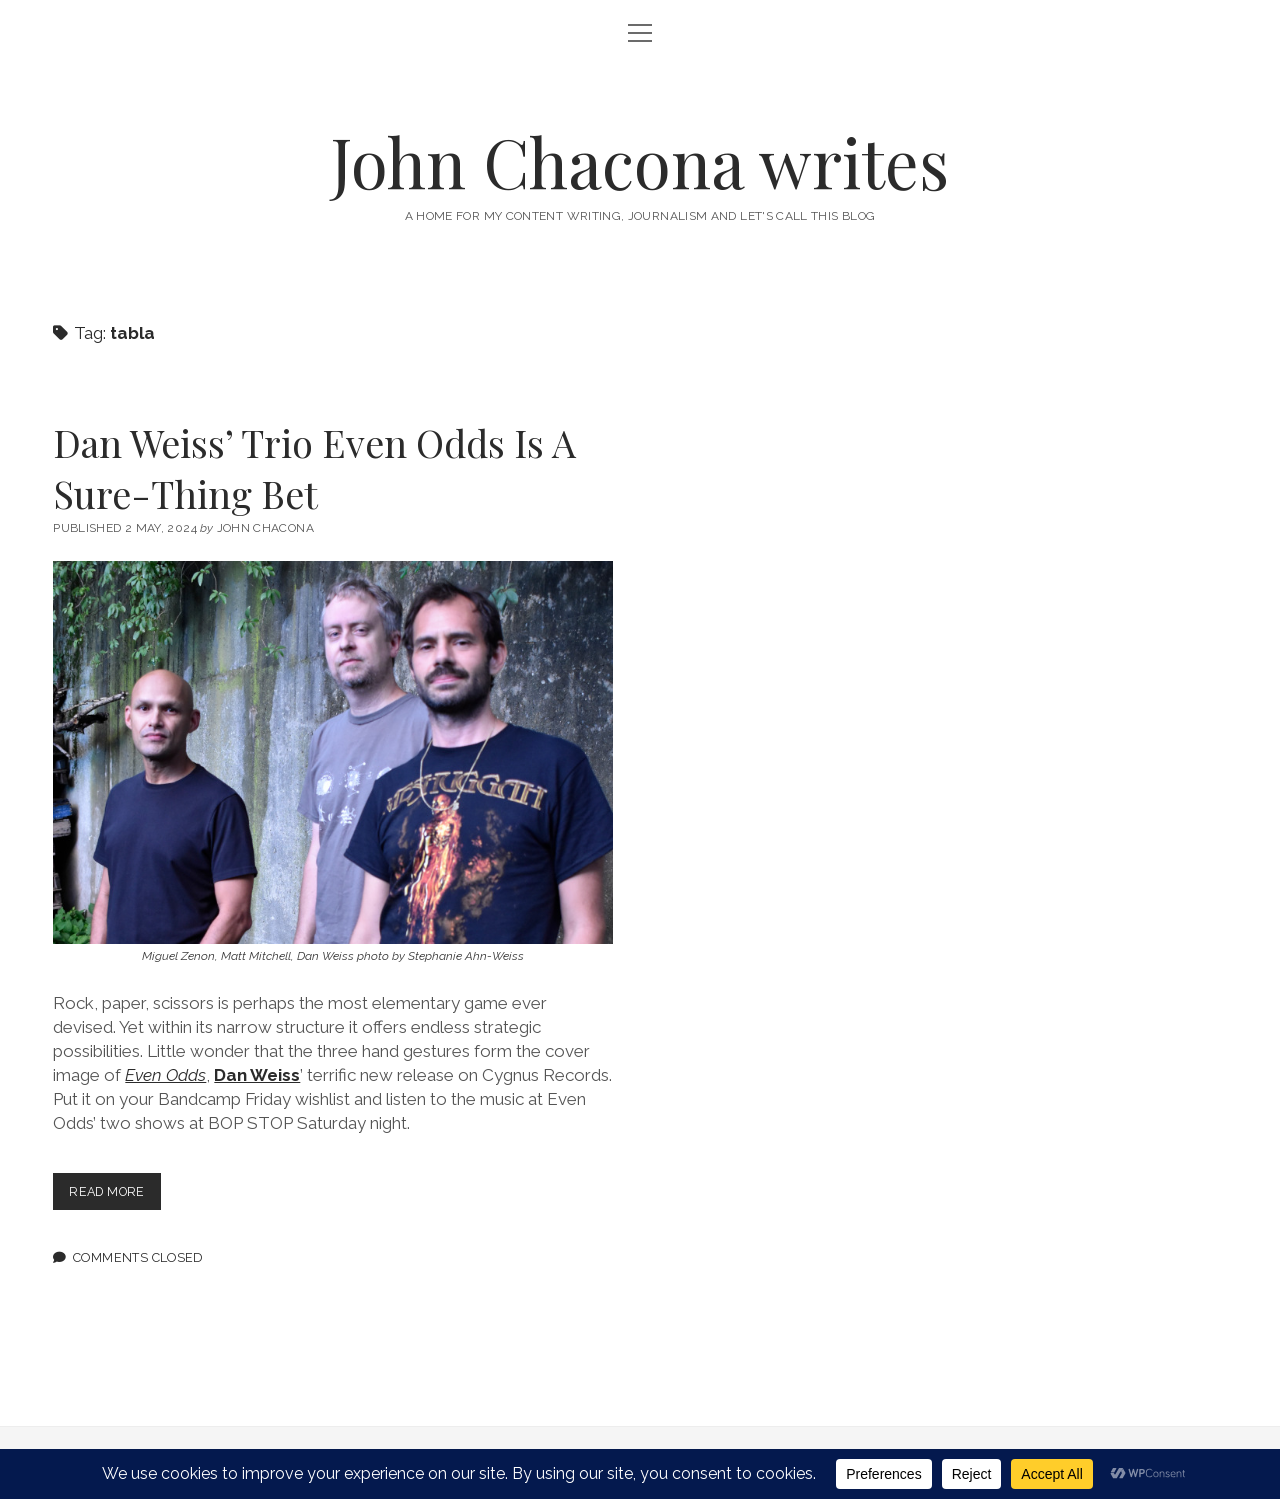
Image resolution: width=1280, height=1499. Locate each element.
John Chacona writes (640, 161)
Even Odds (165, 1075)
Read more (116, 1195)
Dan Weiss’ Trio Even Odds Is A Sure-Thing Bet (314, 468)
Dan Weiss (257, 1075)
